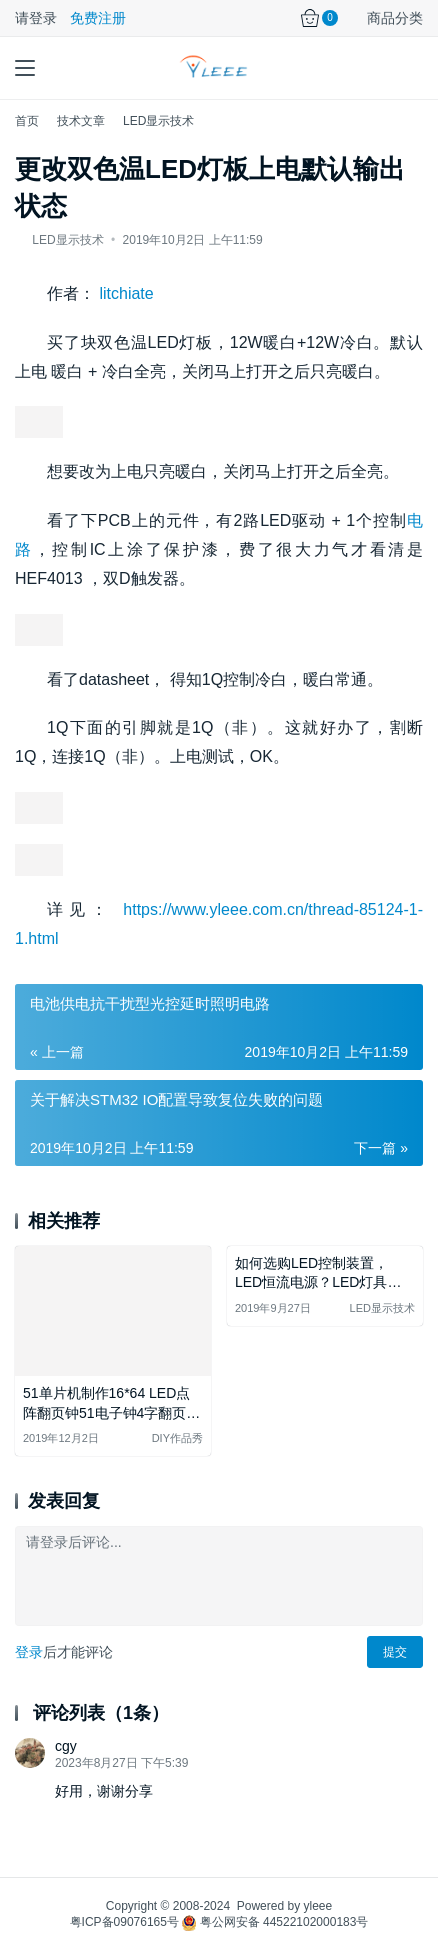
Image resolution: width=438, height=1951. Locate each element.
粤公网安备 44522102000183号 (275, 1922)
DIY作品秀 (177, 1438)
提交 (395, 1652)
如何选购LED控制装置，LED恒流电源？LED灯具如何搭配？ (318, 1274)
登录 (29, 1652)
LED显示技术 (67, 240)
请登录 (36, 18)
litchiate (126, 293)
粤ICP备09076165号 (124, 1922)
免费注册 (98, 18)
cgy (66, 1746)
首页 (27, 121)
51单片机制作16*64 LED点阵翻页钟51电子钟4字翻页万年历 (111, 1404)
